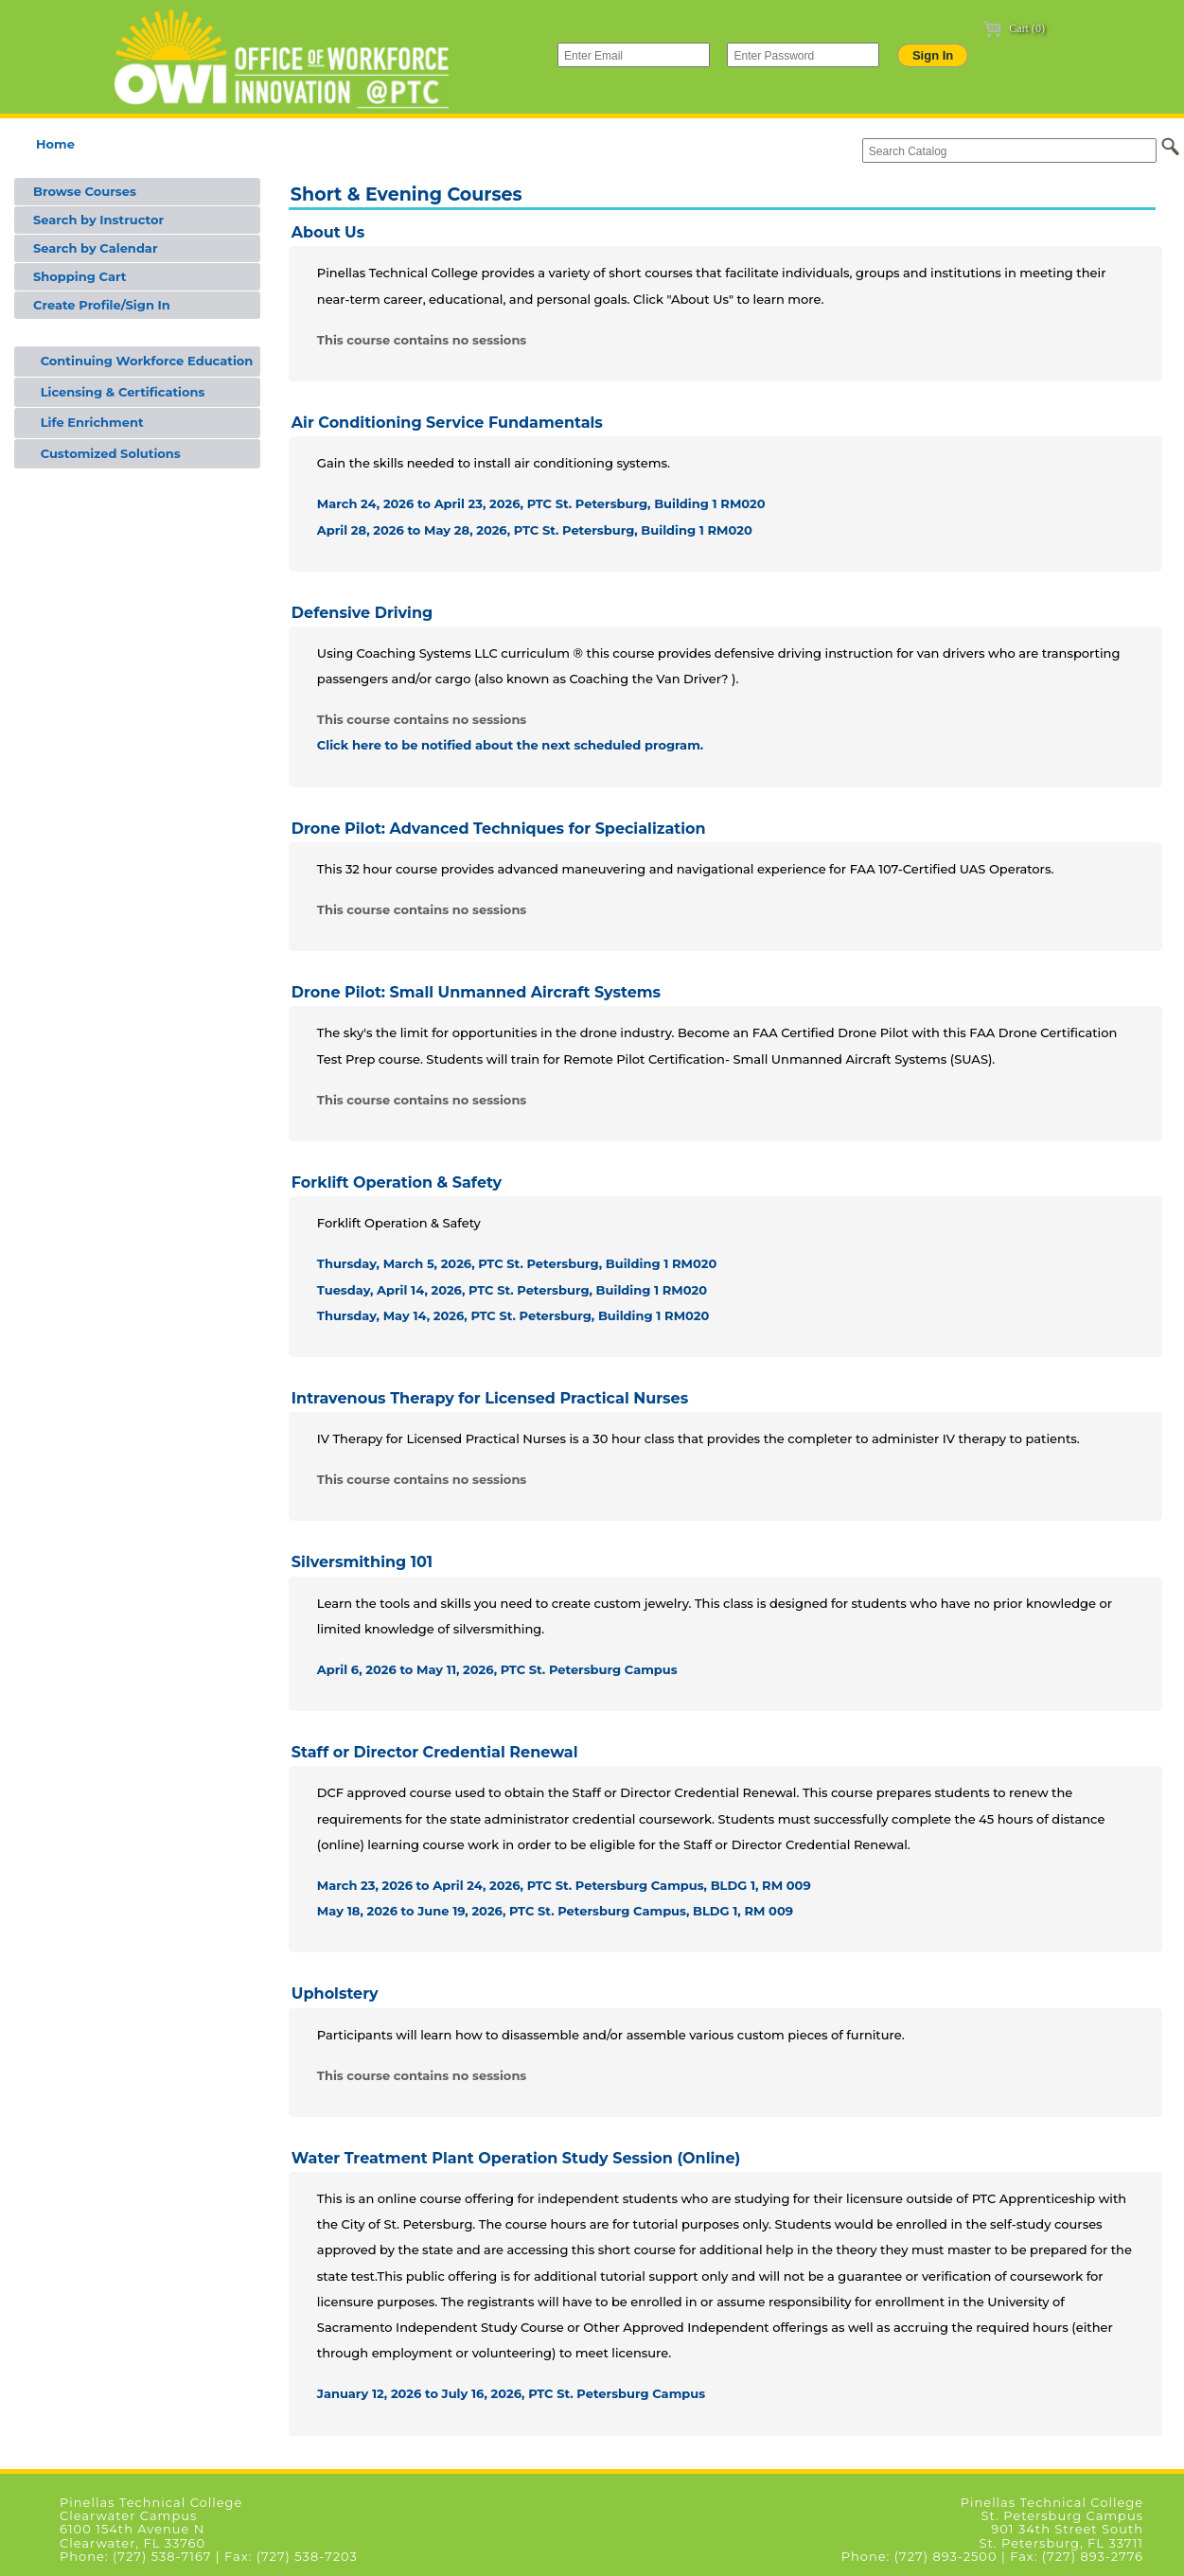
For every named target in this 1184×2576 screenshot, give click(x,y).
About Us (328, 232)
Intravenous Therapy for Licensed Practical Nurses (490, 1398)
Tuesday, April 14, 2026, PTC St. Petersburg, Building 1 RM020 (512, 1289)
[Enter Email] (633, 55)
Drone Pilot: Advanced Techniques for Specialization (499, 829)
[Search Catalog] (1009, 150)
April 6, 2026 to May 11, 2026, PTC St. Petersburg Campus (497, 1669)
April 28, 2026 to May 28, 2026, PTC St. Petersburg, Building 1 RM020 (534, 530)
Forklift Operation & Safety (397, 1182)
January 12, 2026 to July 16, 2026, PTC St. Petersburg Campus (511, 2393)
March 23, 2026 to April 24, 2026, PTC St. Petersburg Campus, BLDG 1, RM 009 (564, 1885)
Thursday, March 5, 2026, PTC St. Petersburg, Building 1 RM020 (516, 1263)
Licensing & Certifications (118, 391)
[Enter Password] (803, 55)
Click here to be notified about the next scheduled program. (510, 744)
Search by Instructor (98, 219)
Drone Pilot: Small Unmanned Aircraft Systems (476, 992)
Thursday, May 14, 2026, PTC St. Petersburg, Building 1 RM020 (513, 1315)
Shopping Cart (79, 276)
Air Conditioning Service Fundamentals (447, 423)
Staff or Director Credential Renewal (435, 1752)
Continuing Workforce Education (143, 360)
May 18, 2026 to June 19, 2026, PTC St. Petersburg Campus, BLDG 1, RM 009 (555, 1910)
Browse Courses (84, 191)
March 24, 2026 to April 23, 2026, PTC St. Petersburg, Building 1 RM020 (541, 503)
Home (55, 143)
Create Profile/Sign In (101, 304)
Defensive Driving (362, 613)
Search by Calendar (95, 248)
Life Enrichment (88, 422)
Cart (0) (1013, 28)
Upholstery (335, 1994)
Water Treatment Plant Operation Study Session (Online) (516, 2158)
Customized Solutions (107, 453)
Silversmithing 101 (362, 1562)
